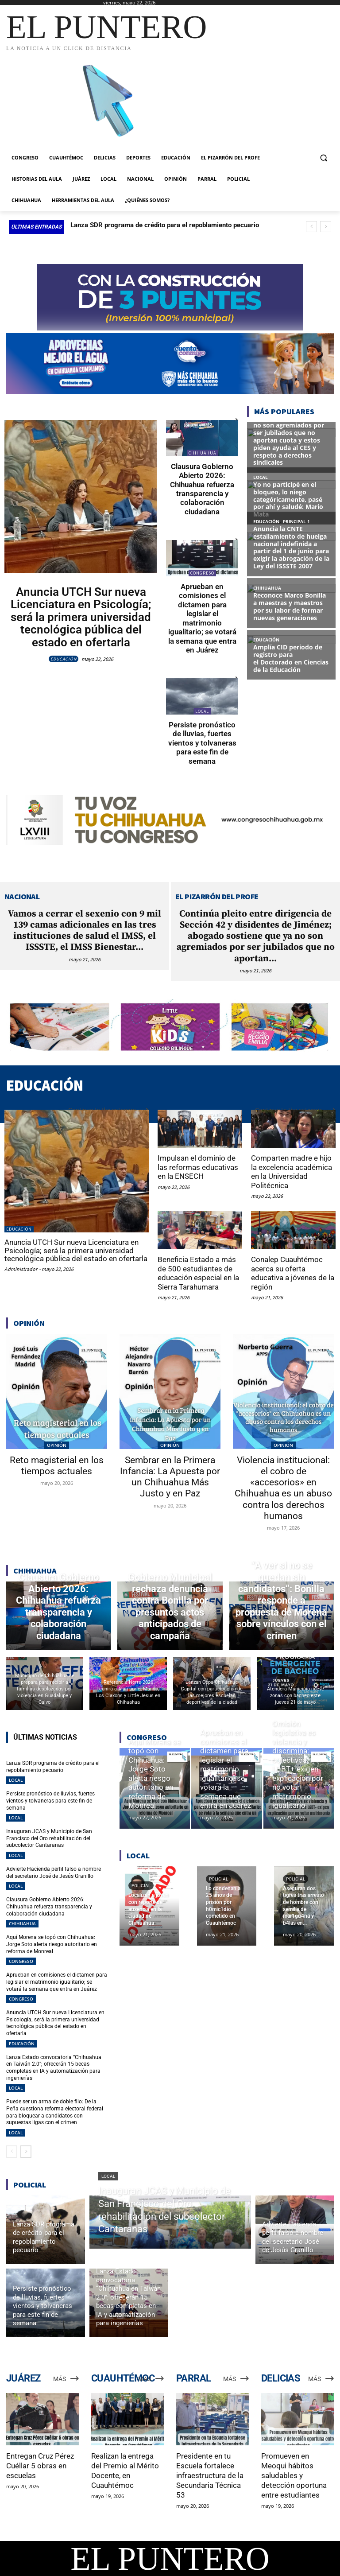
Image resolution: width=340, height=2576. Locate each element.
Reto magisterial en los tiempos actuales (57, 1465)
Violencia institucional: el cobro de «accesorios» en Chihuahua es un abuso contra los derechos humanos (283, 1487)
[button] (323, 158)
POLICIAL (141, 1885)
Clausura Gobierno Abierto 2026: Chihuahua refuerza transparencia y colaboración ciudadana (202, 489)
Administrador (20, 1268)
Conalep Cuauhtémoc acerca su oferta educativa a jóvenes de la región (292, 1272)
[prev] (311, 226)
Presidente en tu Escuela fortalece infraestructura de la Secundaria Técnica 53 (209, 2474)
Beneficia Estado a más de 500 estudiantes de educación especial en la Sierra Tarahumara (198, 1272)
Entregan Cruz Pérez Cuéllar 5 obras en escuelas (40, 2464)
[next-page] (25, 2150)
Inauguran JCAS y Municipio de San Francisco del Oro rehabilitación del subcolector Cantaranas (49, 1837)
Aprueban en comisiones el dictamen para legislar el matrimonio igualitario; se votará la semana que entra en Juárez (202, 618)
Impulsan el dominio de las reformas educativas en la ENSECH (198, 1166)
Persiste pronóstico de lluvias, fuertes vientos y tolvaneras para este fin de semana (202, 742)
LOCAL (202, 711)
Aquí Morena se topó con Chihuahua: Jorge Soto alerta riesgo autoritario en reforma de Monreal (51, 1943)
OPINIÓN (56, 1444)
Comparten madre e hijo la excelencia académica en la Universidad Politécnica (291, 1171)
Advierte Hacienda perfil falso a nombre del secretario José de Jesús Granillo (53, 1871)
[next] (325, 226)
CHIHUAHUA (202, 453)
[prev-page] (11, 2150)
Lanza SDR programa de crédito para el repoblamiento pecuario (164, 225)
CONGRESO (202, 572)
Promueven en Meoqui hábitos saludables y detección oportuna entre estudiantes (294, 2474)
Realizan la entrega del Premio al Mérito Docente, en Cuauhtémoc (125, 2469)
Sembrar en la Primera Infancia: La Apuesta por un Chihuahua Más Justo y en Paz (170, 1476)
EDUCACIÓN (63, 659)
